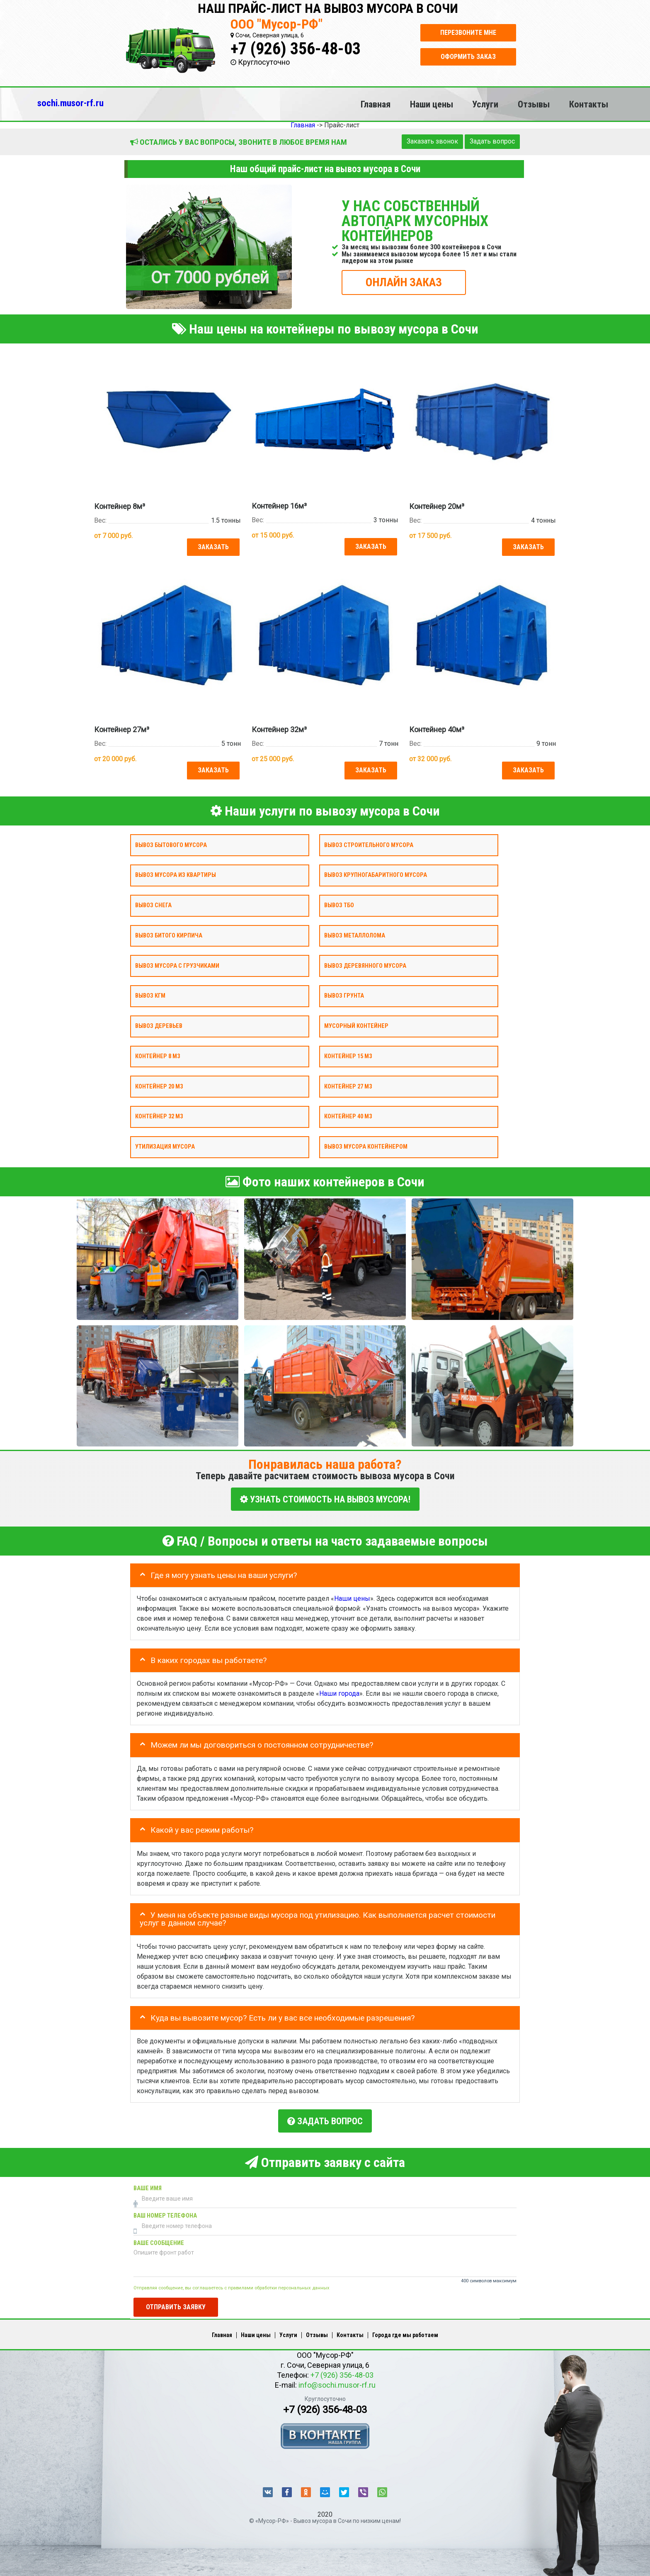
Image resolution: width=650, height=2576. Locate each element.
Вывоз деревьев (158, 1023)
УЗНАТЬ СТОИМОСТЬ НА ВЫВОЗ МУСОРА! (325, 1496)
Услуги (485, 104)
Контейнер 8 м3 (157, 1053)
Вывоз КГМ (150, 993)
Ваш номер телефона (165, 2209)
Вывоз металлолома (354, 932)
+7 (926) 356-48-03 (295, 48)
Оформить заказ (468, 57)
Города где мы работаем (405, 2328)
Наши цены (431, 104)
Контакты (588, 104)
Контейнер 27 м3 (348, 1083)
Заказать (212, 546)
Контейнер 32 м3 (159, 1114)
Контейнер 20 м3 (159, 1083)
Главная (375, 104)
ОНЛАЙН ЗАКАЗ (404, 282)
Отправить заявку (176, 2300)
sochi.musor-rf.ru (70, 102)
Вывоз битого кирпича (168, 932)
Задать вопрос (492, 141)
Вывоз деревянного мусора (365, 963)
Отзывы (534, 104)
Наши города (339, 1689)
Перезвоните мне (468, 33)
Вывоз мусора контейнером (365, 1144)
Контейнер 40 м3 (348, 1114)
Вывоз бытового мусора (171, 842)
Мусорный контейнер (356, 1023)
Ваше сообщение (158, 2236)
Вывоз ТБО (339, 902)
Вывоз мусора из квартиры (175, 872)
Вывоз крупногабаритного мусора (375, 872)
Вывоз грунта (344, 993)
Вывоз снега (153, 902)
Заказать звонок (432, 141)
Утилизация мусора (165, 1144)
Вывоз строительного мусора (368, 842)
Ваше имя (147, 2181)
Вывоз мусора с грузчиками (177, 963)
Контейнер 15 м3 (348, 1053)
